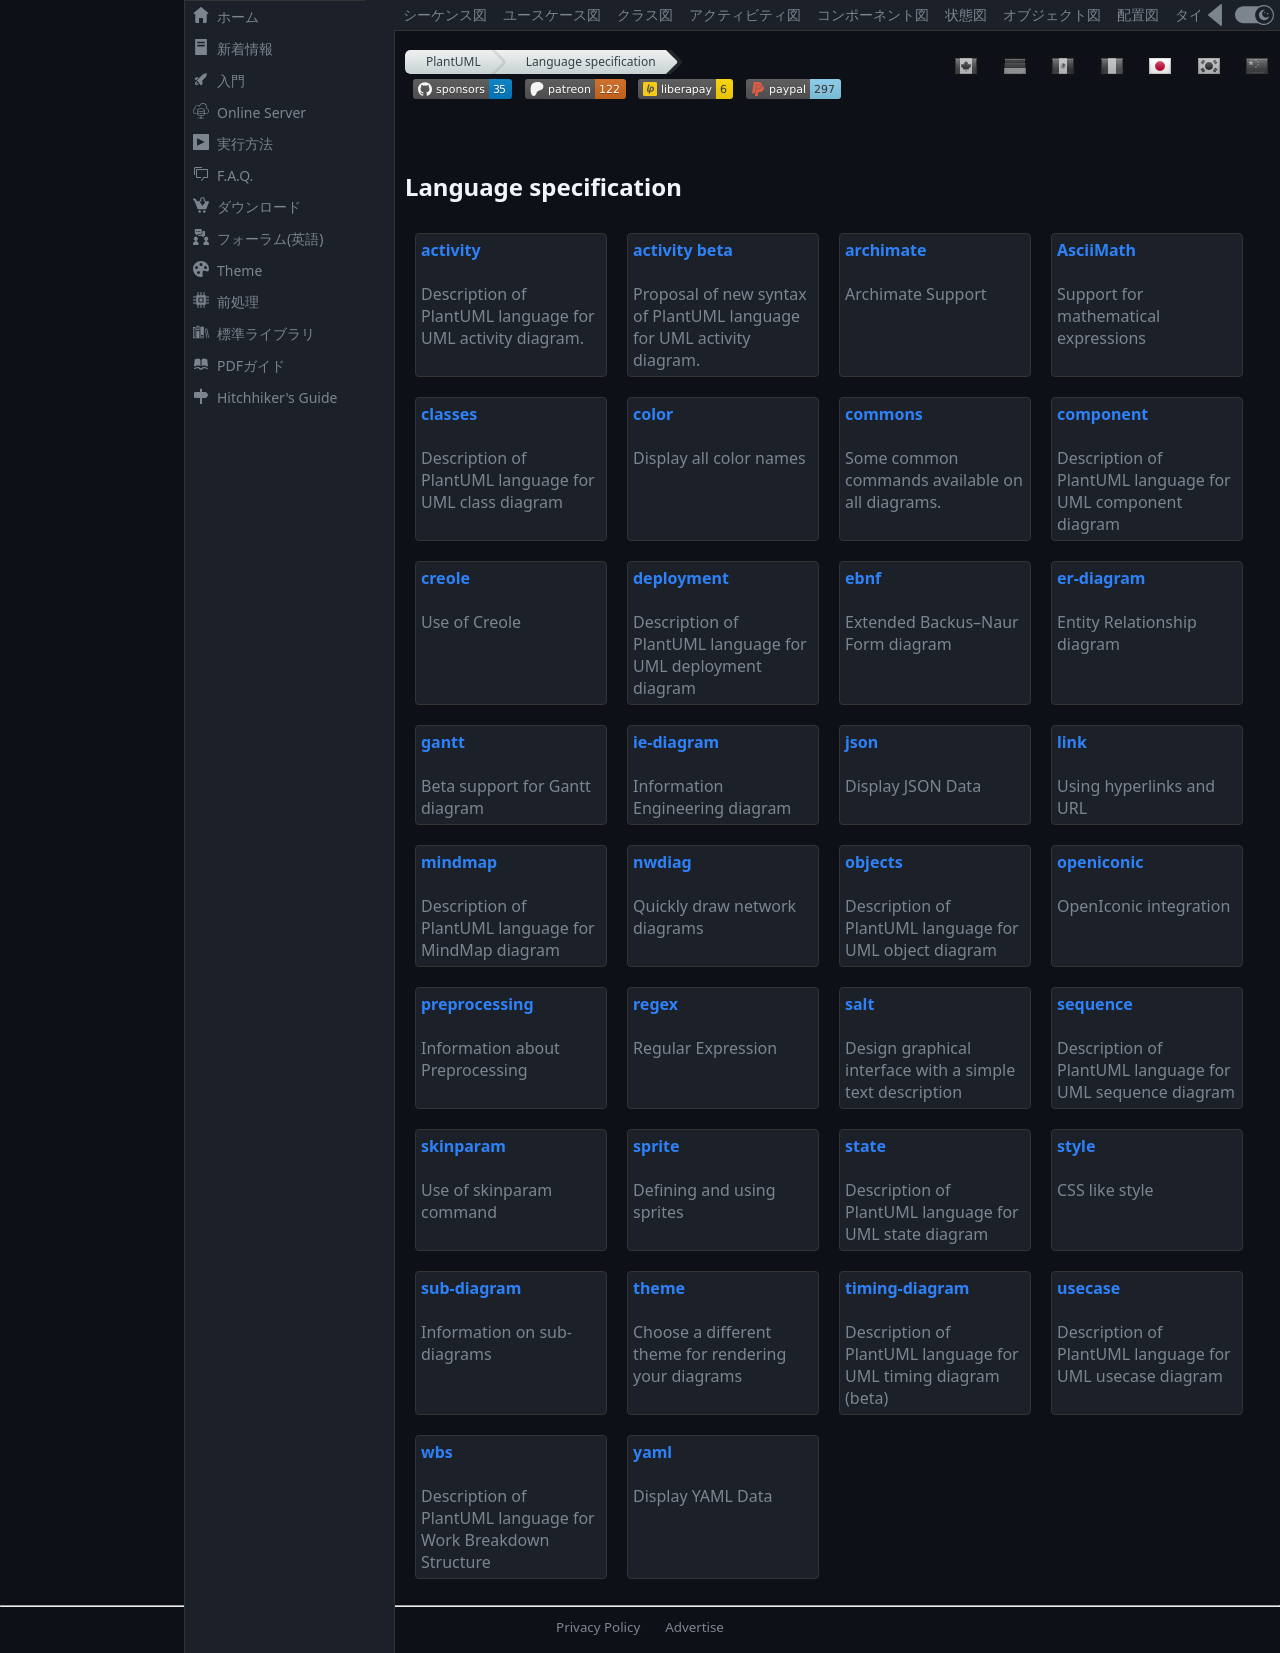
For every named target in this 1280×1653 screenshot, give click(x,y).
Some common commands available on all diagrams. (934, 458)
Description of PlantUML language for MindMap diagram (508, 906)
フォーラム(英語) (254, 238)
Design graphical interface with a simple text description (930, 1048)
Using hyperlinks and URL (1136, 775)
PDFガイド (235, 365)
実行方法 (229, 143)
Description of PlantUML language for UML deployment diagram (720, 633)
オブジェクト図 (1052, 14)
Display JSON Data (913, 764)
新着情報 (229, 48)
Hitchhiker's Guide (261, 397)
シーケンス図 (445, 14)
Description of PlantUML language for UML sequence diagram (1146, 1048)
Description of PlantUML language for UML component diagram (1144, 469)
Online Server (245, 112)
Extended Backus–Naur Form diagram (932, 611)
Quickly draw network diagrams (714, 895)
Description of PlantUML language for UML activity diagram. (508, 294)
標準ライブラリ (250, 333)
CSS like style (1105, 1168)
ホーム (222, 16)
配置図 (1138, 14)
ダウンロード (243, 206)
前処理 (222, 301)
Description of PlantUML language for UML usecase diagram (1144, 1332)
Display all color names (719, 436)
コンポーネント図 (873, 14)
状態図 (966, 14)
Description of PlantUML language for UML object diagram (932, 906)
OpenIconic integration (1143, 884)
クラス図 (645, 14)
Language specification (591, 61)
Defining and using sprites (704, 1179)
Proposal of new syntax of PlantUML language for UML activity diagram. (720, 305)
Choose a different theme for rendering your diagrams (709, 1332)
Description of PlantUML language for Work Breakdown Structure (508, 1507)
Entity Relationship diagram (1127, 611)
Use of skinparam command (486, 1179)
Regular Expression (705, 1026)
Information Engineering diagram (712, 775)
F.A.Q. (219, 175)
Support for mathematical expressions (1108, 294)
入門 (215, 80)
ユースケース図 (552, 14)
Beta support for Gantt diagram (506, 775)
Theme (223, 270)
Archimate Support (916, 272)
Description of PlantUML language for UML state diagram (932, 1190)
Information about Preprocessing (490, 1037)
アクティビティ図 (745, 14)
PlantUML (453, 61)
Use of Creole (471, 600)
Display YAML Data (703, 1474)
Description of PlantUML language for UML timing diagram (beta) (932, 1343)
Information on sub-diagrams (496, 1321)
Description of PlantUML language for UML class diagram (508, 458)
